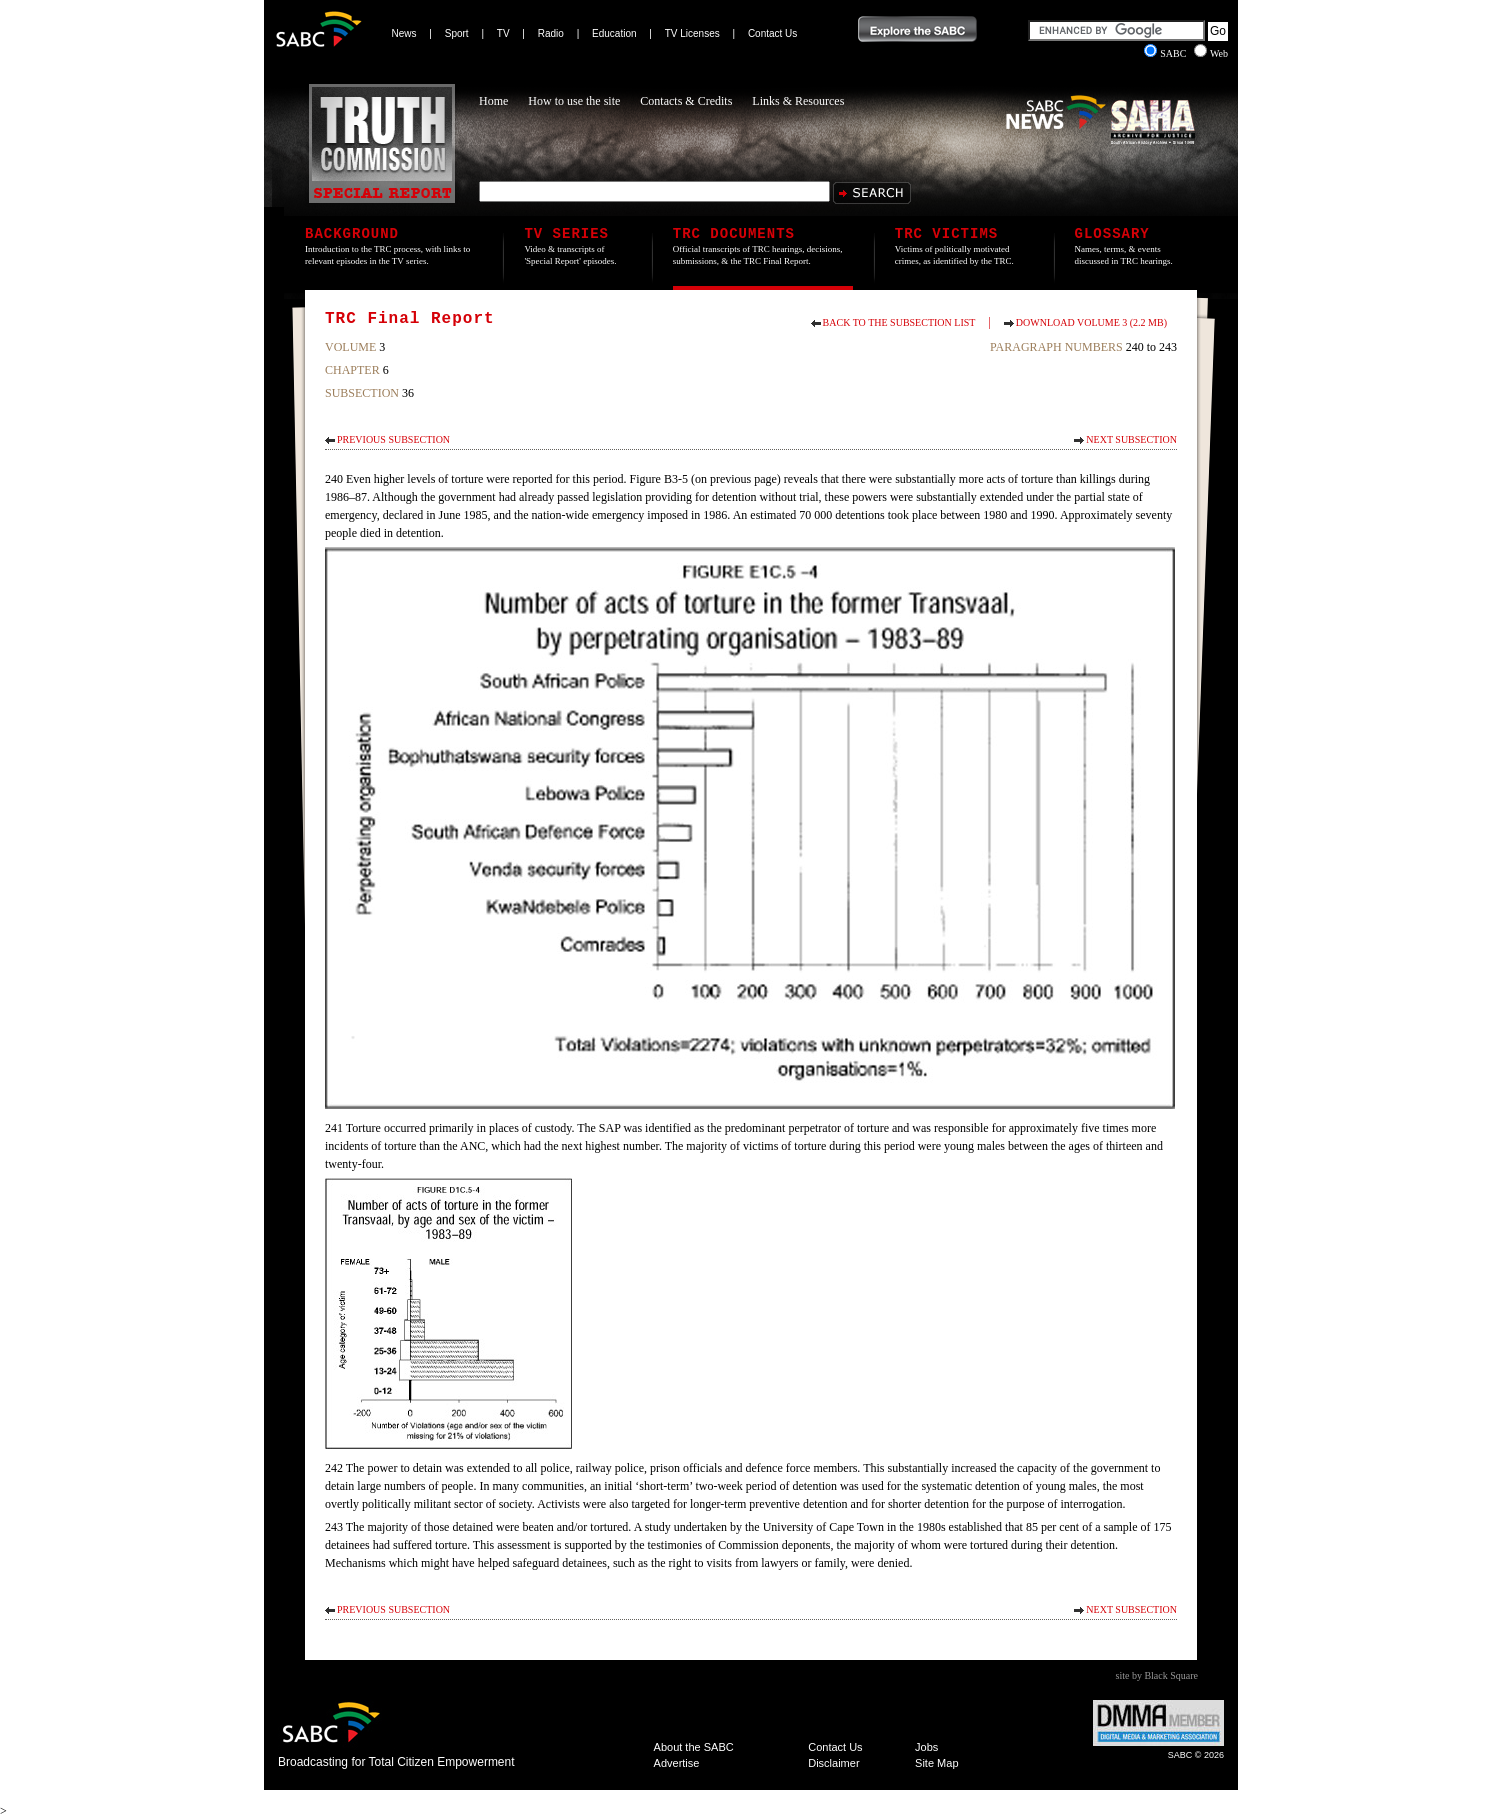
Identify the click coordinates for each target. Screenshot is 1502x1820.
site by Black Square (1157, 1675)
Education (614, 33)
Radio (551, 33)
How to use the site (574, 101)
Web (1211, 53)
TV (503, 33)
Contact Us (772, 33)
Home (493, 101)
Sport (457, 33)
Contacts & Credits (686, 101)
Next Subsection (1131, 439)
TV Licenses (692, 33)
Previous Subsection (393, 439)
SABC (1166, 53)
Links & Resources (798, 101)
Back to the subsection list (899, 322)
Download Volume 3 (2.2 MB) (1091, 322)
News (404, 33)
